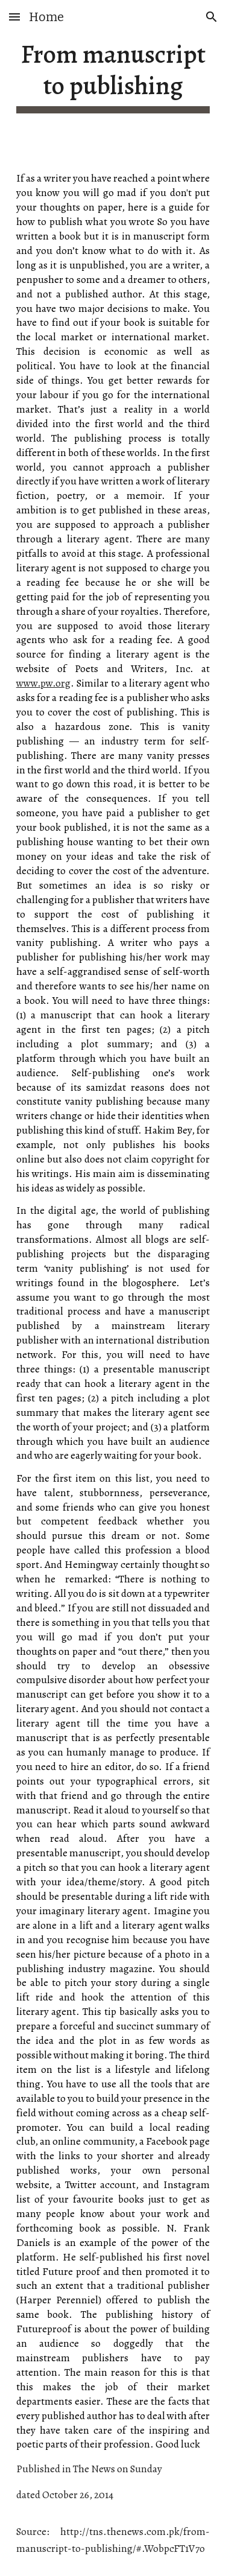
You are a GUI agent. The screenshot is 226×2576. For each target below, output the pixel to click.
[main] (113, 76)
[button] (14, 16)
